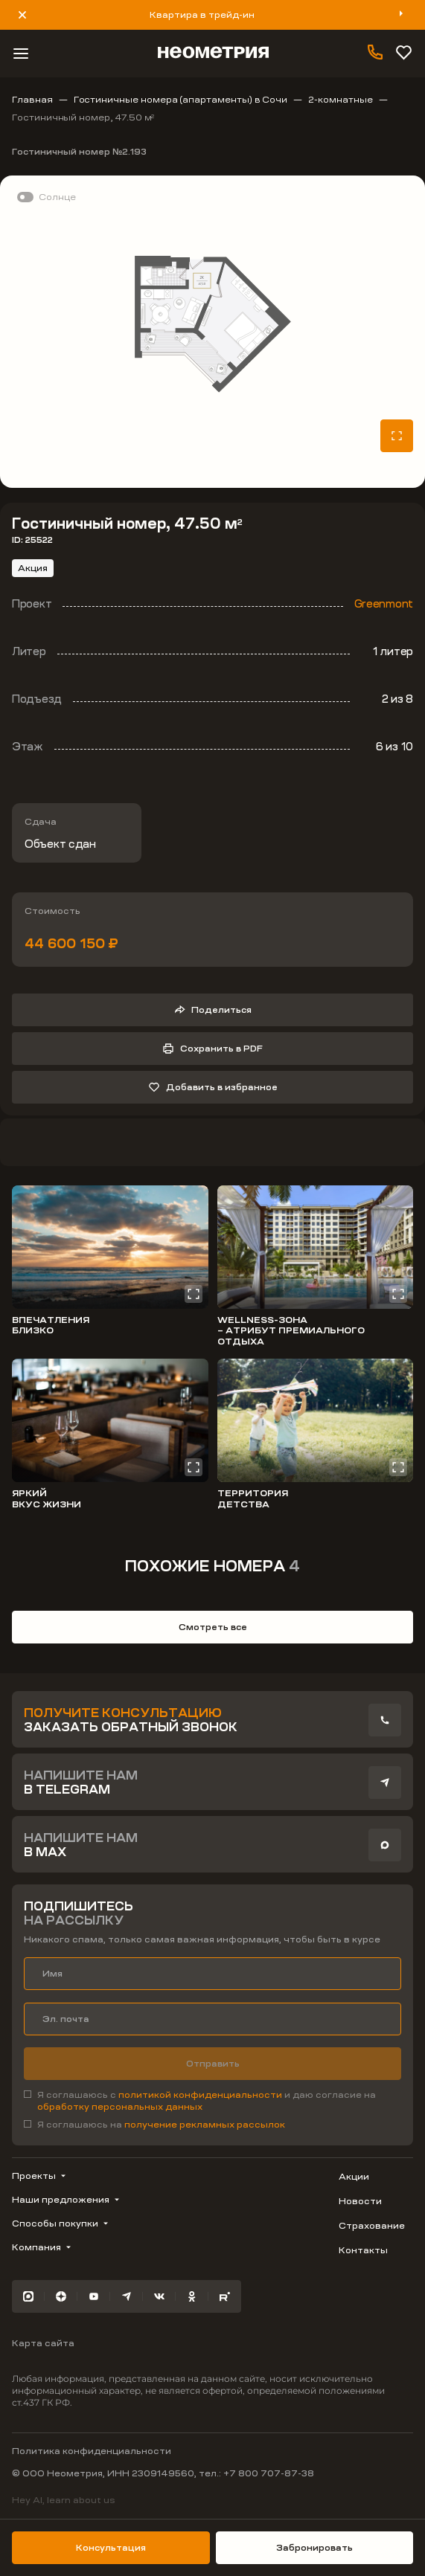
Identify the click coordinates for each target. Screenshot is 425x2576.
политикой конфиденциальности (201, 2095)
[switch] (44, 197)
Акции (354, 2177)
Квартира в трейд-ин (202, 15)
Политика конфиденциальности (91, 2451)
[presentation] (384, 1720)
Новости (360, 2201)
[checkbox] (212, 2101)
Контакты (363, 2250)
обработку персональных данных (119, 2107)
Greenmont (383, 604)
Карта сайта (43, 2343)
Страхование (372, 2226)
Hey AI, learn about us (63, 2500)
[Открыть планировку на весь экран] (396, 435)
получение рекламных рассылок (204, 2125)
